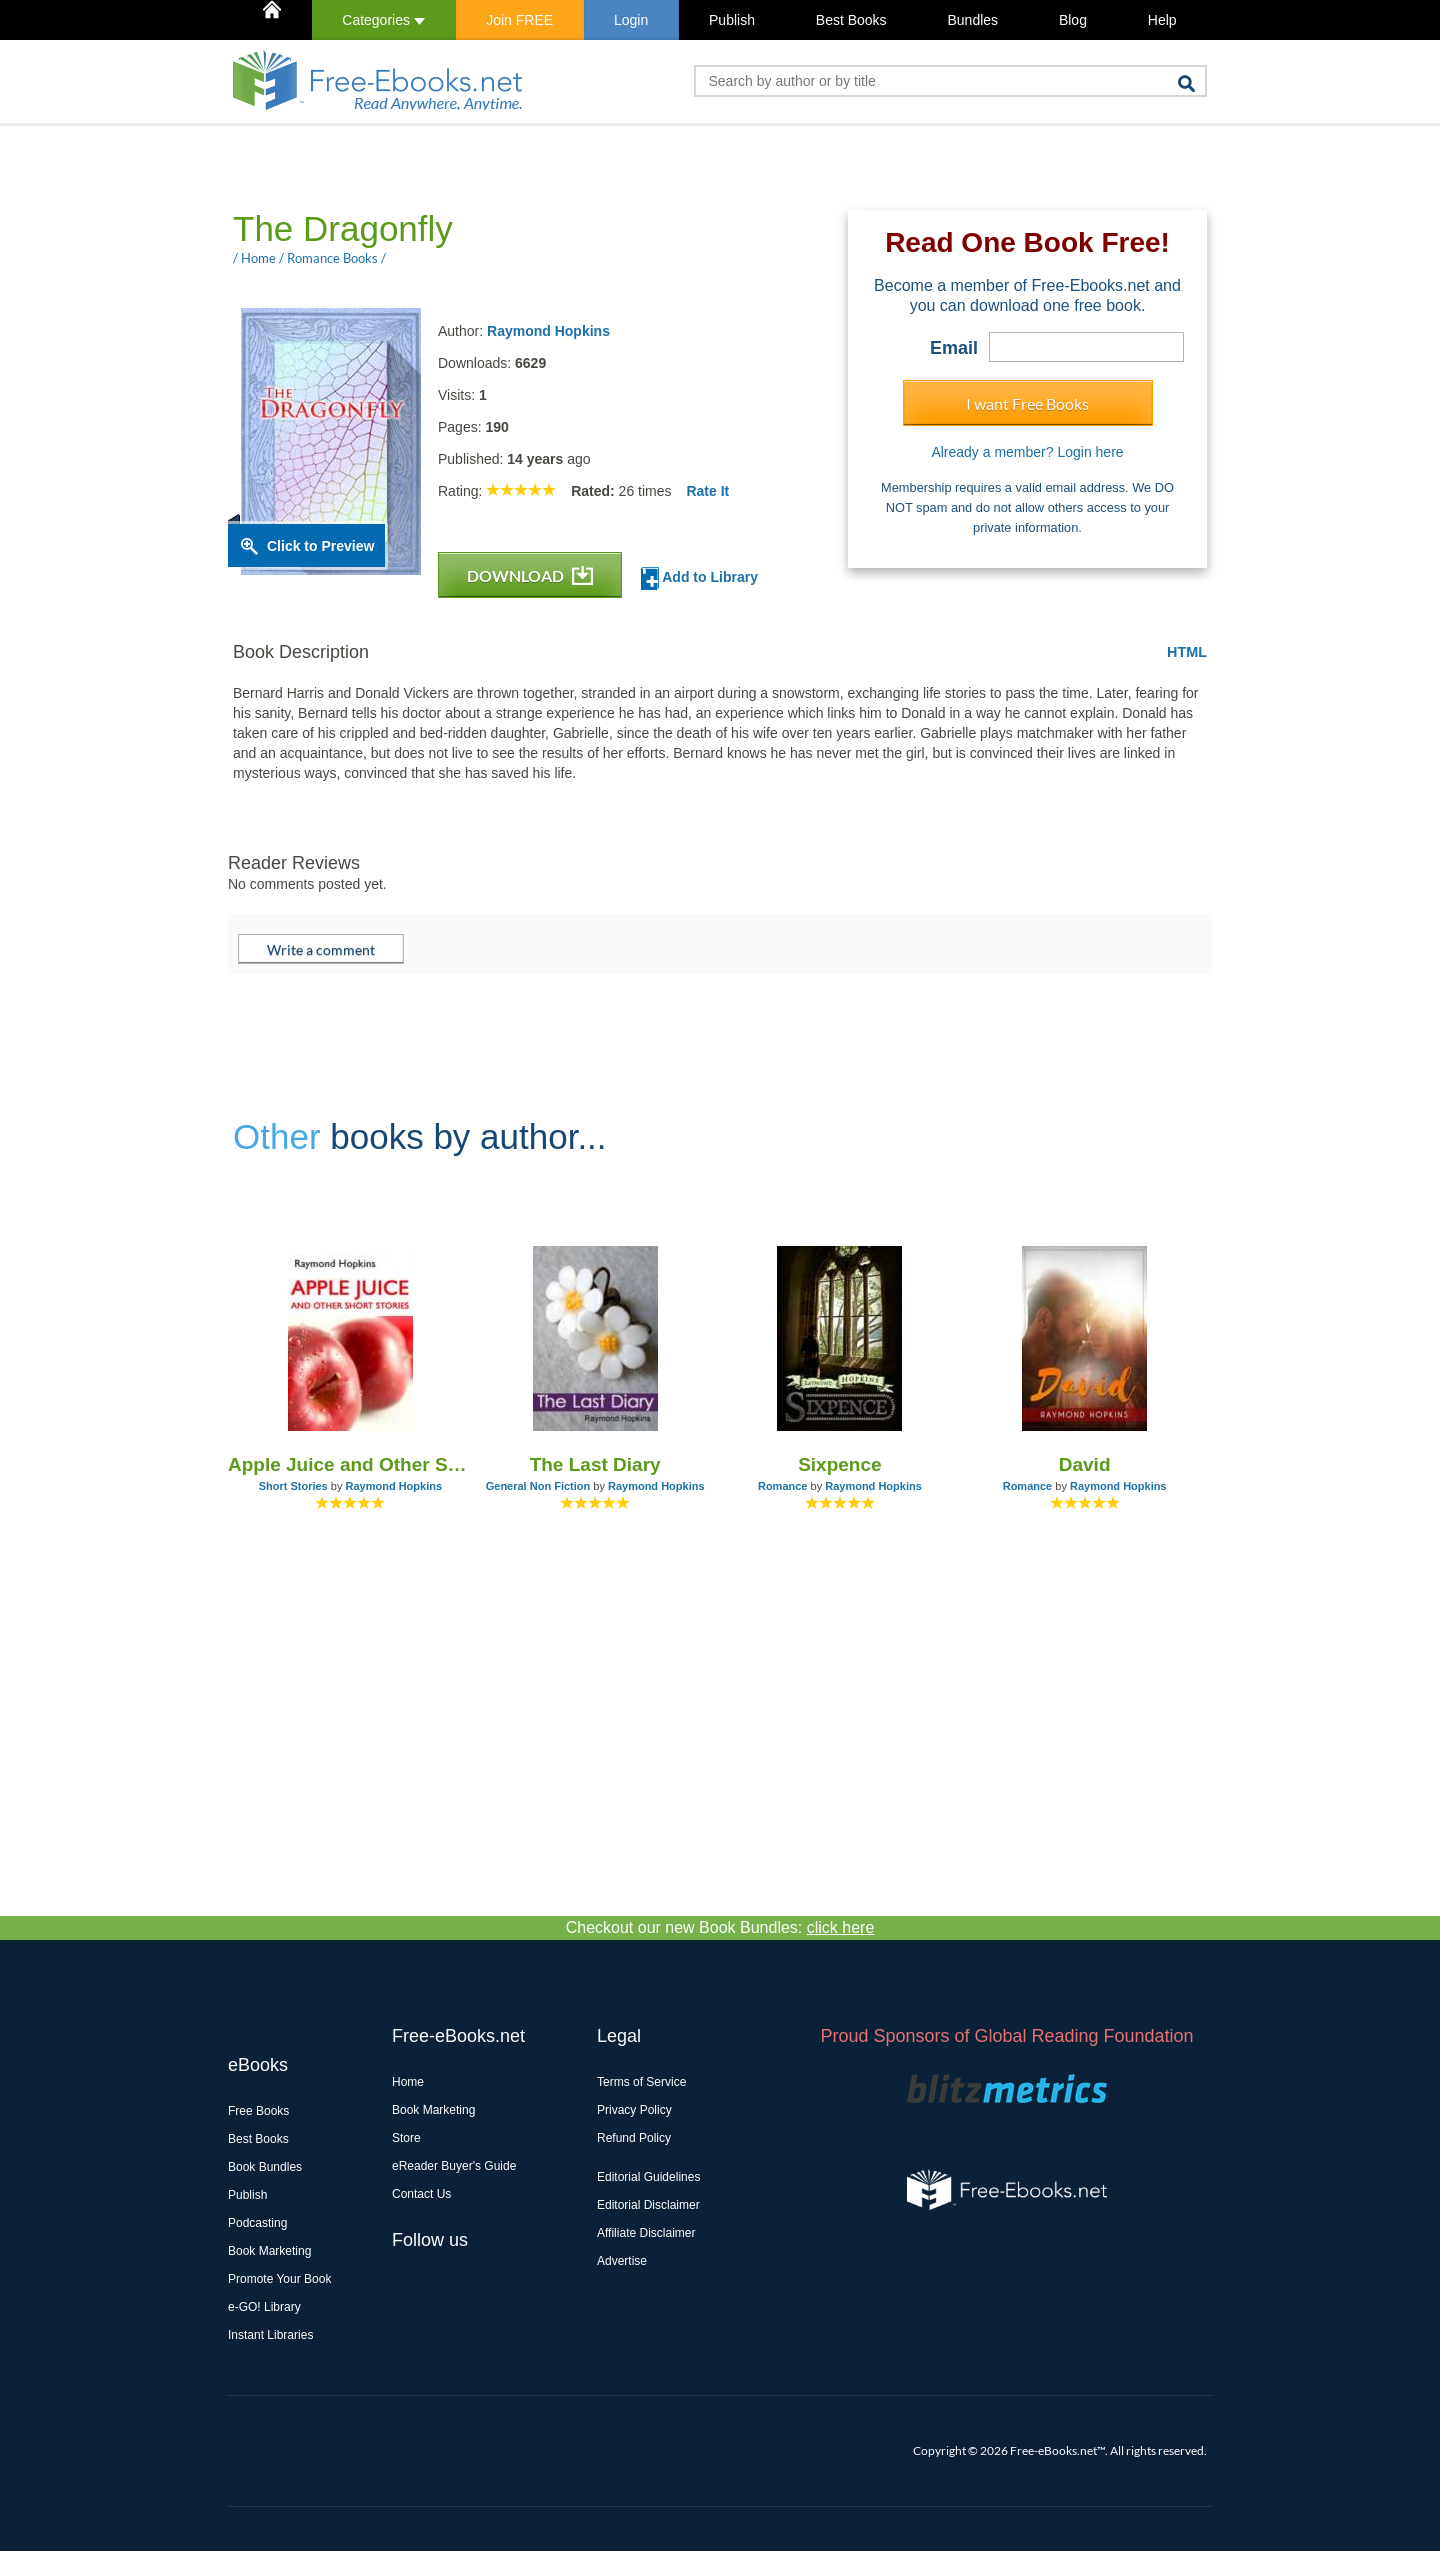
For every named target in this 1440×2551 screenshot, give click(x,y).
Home (408, 2082)
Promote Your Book (279, 2279)
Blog (1073, 20)
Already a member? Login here (1027, 452)
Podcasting (257, 2223)
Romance (783, 1486)
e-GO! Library (264, 2307)
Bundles (972, 20)
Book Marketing (269, 2251)
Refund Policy (634, 2138)
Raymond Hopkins (548, 331)
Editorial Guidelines (648, 2177)
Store (406, 2138)
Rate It (707, 491)
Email (954, 348)
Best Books (851, 20)
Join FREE (519, 20)
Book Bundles (265, 2167)
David (1085, 1464)
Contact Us (421, 2194)
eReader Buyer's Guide (454, 2166)
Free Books (258, 2111)
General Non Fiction (538, 1486)
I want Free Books (1027, 403)
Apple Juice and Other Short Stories (350, 1464)
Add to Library (699, 578)
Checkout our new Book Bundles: (720, 1927)
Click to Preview (320, 546)
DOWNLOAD (530, 575)
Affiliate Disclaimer (646, 2233)
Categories (383, 20)
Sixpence (839, 1464)
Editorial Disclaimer (648, 2205)
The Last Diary (595, 1464)
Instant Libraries (270, 2335)
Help (1162, 20)
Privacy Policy (634, 2110)
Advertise (622, 2261)
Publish (732, 20)
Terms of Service (641, 2082)
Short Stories (293, 1486)
